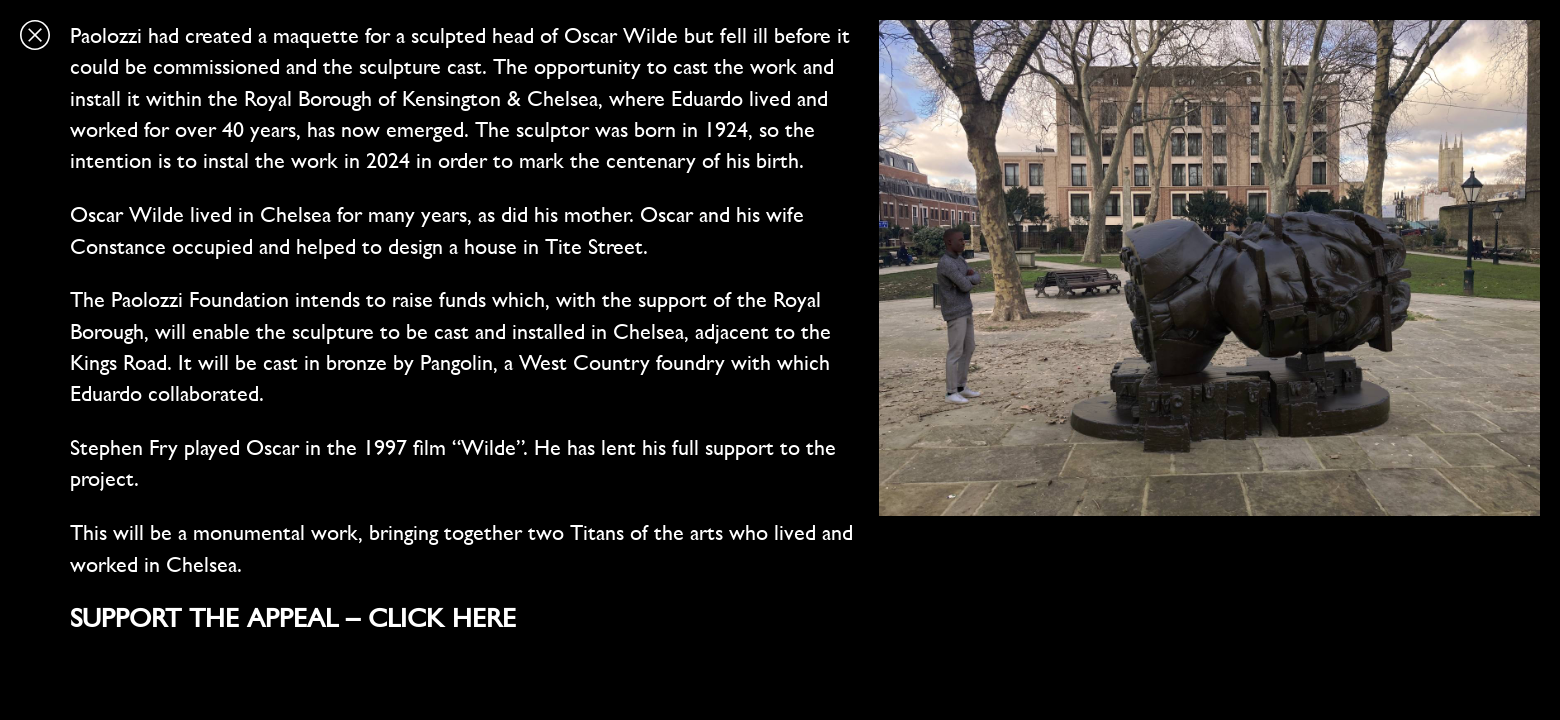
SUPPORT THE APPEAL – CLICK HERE (293, 618)
